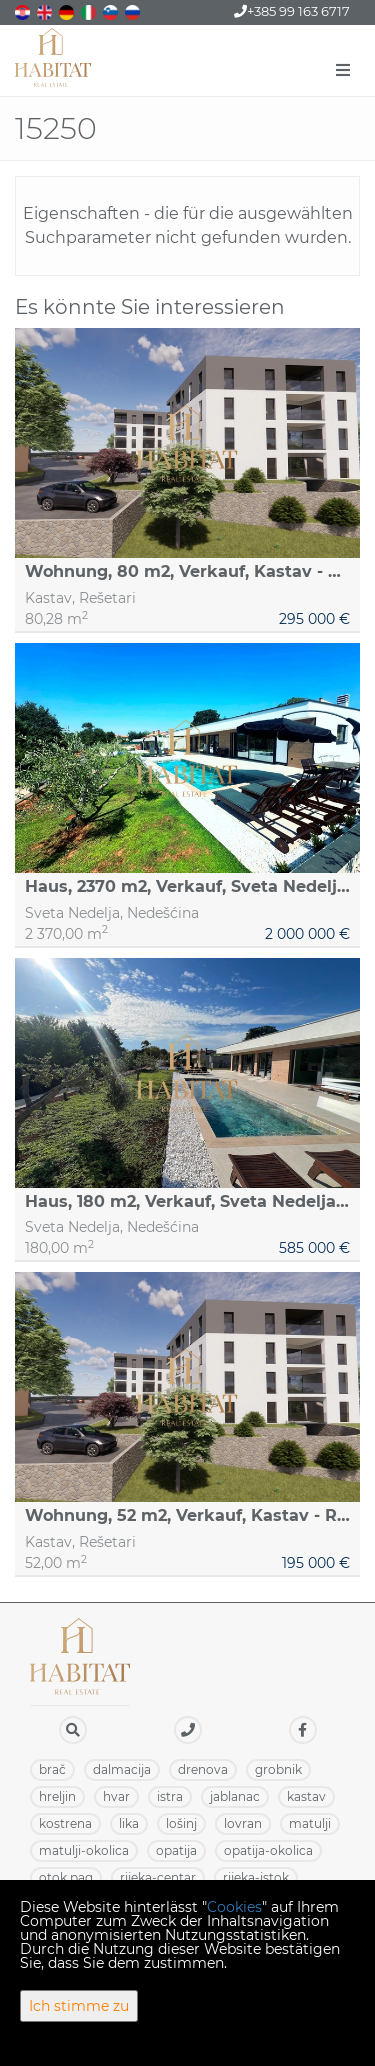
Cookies (234, 1907)
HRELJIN (57, 1796)
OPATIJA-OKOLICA (268, 1850)
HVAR (116, 1796)
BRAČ (52, 1769)
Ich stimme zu (79, 2006)
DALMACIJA (122, 1769)
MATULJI (310, 1823)
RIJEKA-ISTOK (256, 1877)
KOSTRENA (65, 1823)
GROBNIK (278, 1769)
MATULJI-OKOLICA (84, 1850)
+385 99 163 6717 (292, 11)
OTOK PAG (66, 1877)
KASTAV (306, 1796)
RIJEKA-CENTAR (158, 1877)
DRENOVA (203, 1769)
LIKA (129, 1823)
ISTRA (170, 1796)
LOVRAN (243, 1823)
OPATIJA (176, 1850)
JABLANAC (235, 1796)
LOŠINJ (181, 1823)
